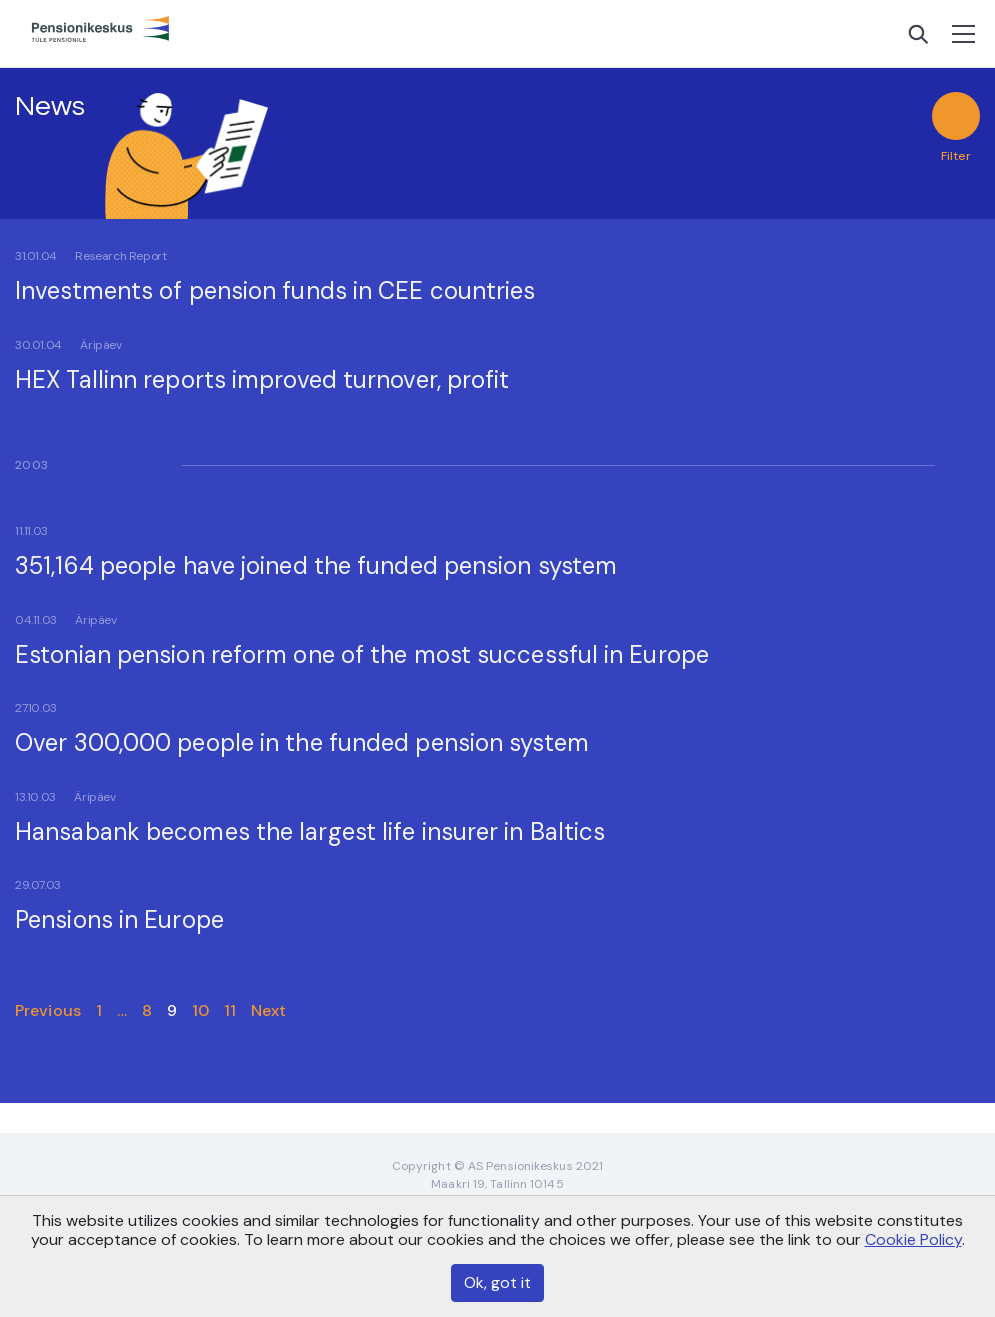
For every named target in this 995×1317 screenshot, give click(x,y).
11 (230, 1010)
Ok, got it (497, 1282)
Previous (48, 1010)
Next (268, 1010)
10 (200, 1010)
